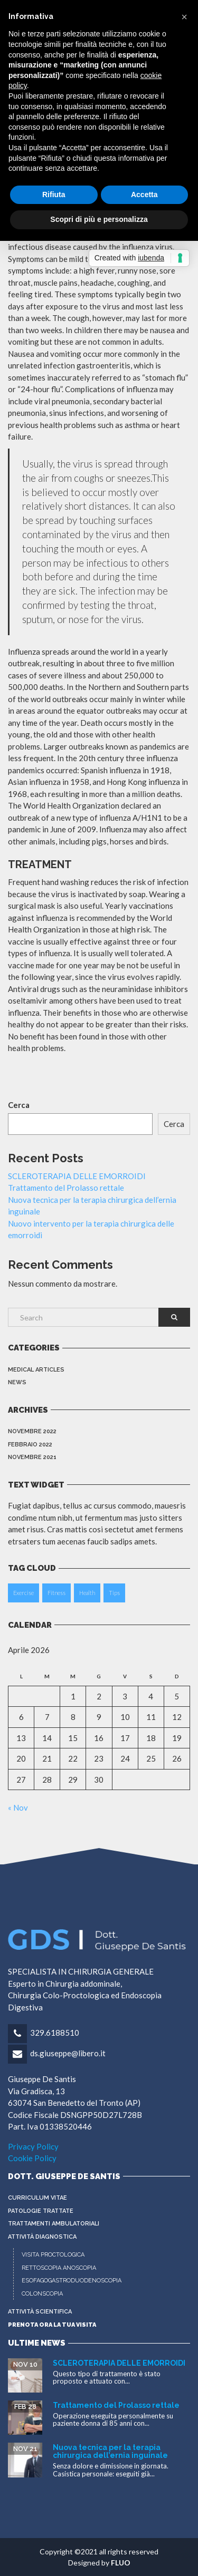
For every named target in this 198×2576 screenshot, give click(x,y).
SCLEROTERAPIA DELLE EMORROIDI (77, 1176)
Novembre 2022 (32, 1431)
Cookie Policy (32, 2158)
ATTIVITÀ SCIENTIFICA (40, 2311)
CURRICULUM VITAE (37, 2197)
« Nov (18, 1807)
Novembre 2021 (32, 1457)
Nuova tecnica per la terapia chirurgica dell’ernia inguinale (110, 2451)
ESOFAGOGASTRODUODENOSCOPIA (71, 2280)
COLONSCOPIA (42, 2293)
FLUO (120, 2562)
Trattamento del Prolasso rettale (66, 1187)
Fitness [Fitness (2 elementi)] (56, 1592)
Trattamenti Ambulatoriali (53, 2223)
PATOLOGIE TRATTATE (40, 2211)
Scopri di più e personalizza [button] (98, 219)
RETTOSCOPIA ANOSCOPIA (59, 2267)
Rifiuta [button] (53, 194)
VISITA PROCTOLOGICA (53, 2254)
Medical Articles (36, 1369)
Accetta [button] (144, 194)
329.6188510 (54, 2032)
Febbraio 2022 (30, 1444)
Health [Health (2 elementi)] (87, 1592)
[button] (184, 16)
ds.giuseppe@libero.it (68, 2053)
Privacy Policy (33, 2146)
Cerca (19, 1105)
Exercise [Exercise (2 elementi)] (23, 1592)
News (17, 1382)
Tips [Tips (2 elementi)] (114, 1592)
